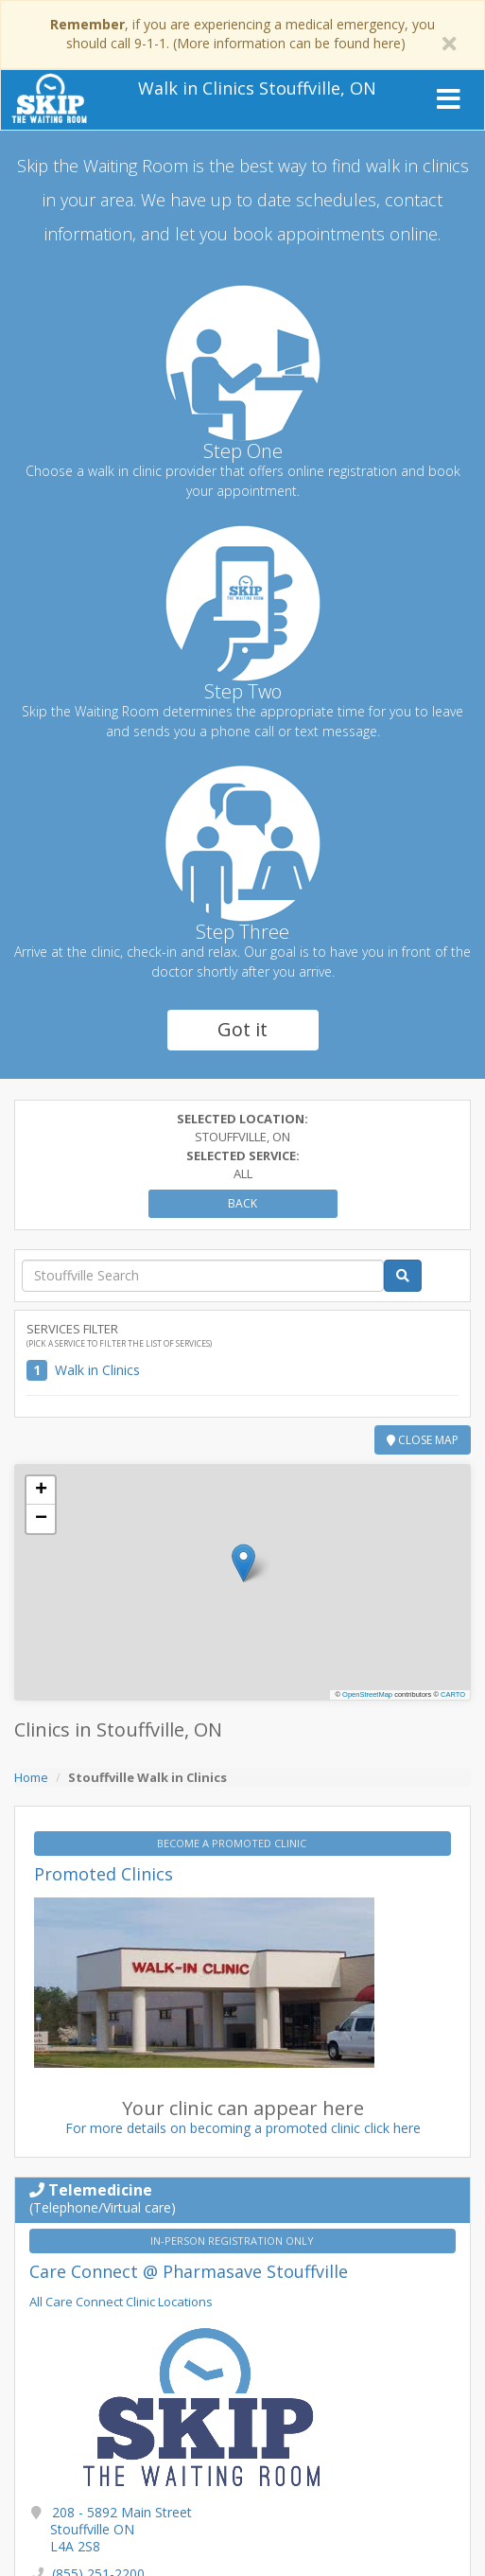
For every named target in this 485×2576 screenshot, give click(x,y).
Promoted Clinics (103, 1873)
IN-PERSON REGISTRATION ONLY (233, 2240)
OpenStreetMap (367, 1694)
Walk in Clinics (97, 1370)
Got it (242, 1029)
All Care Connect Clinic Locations (121, 2301)
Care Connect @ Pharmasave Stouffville (188, 2271)
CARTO (453, 1694)
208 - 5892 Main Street (121, 2529)
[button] (243, 1563)
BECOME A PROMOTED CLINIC (233, 1843)
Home (31, 1777)
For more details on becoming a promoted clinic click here (243, 2128)
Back (242, 1203)
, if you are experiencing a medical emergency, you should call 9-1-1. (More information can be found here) (242, 33)
